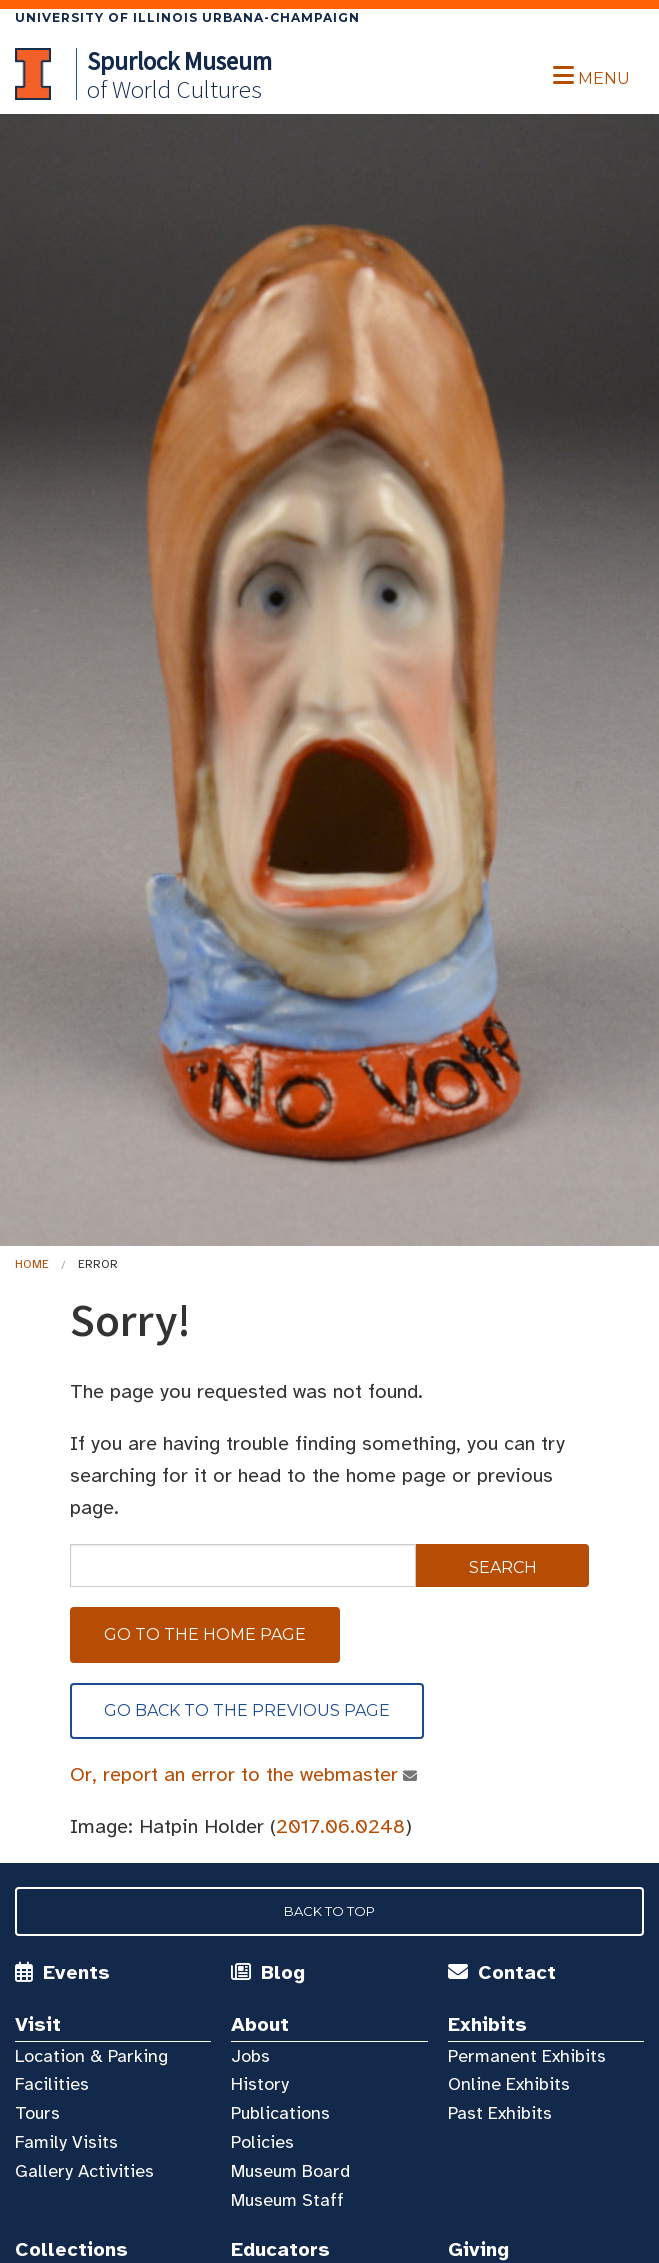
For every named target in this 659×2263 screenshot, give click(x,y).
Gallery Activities (84, 2171)
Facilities (52, 2084)
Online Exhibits (509, 2084)
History (260, 2084)
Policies (262, 2142)
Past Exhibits (500, 2113)
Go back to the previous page (247, 1710)
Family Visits (66, 2142)
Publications (280, 2113)
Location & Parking (91, 2056)
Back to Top (329, 1911)
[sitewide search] (243, 1565)
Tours (37, 2113)
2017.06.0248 (340, 1826)
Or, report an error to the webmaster (234, 1774)
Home (32, 1264)
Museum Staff (287, 2200)
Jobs (250, 2056)
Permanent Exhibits (527, 2056)
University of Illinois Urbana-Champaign (187, 17)
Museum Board (290, 2171)
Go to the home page (205, 1634)
